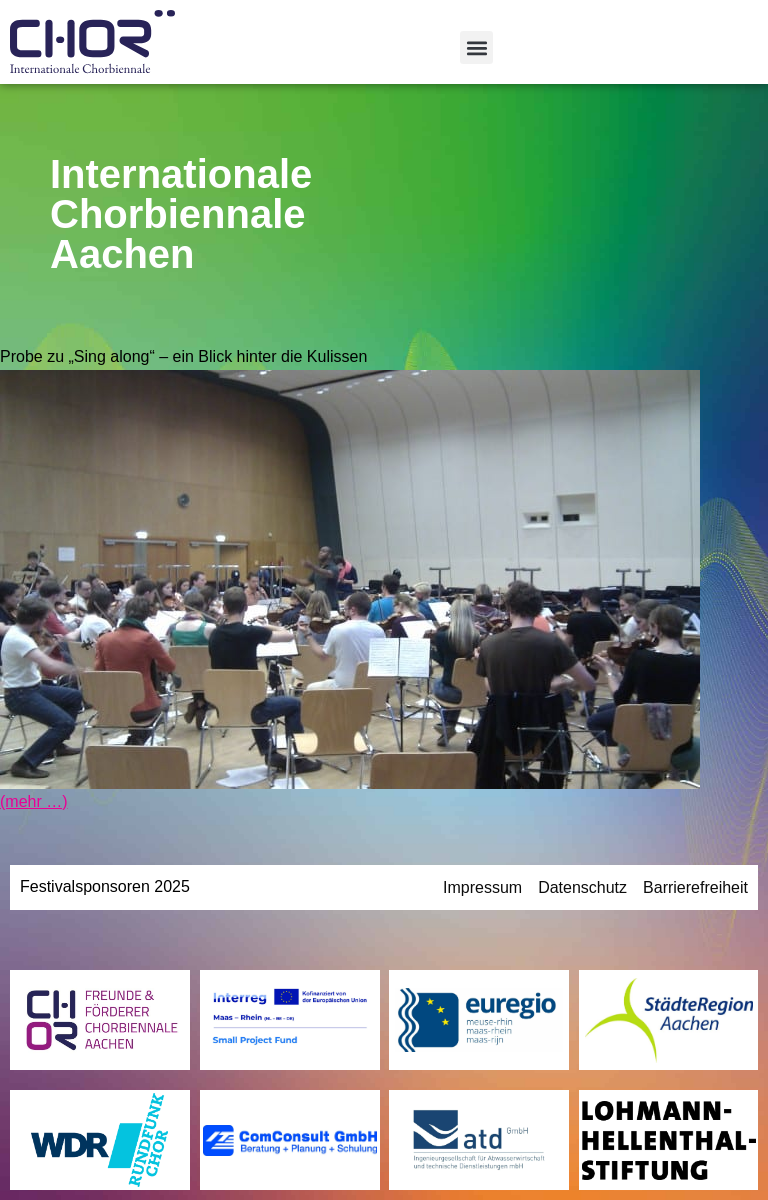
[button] (476, 47)
